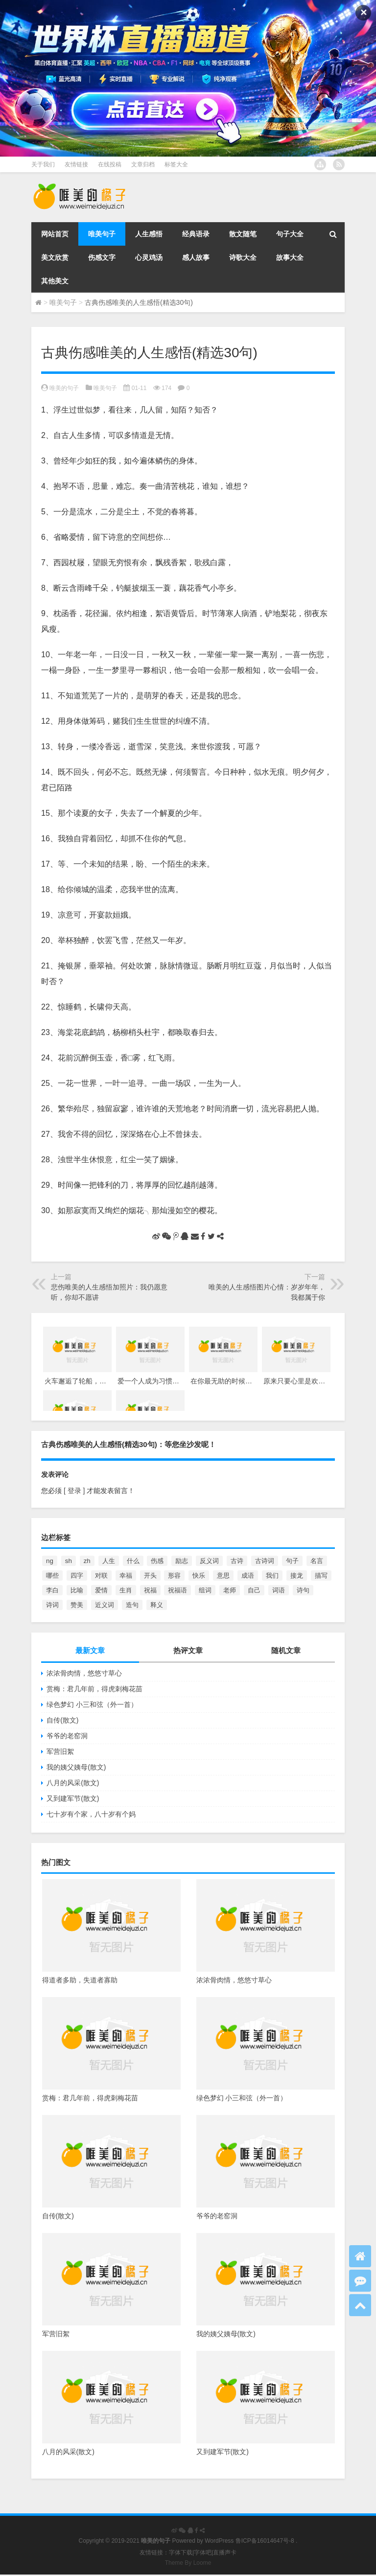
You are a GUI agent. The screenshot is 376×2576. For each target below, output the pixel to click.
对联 (101, 1575)
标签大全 (176, 164)
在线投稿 (109, 164)
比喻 (76, 1590)
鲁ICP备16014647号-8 (264, 2540)
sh (68, 1560)
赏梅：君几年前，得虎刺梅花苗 (94, 1689)
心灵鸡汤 (149, 257)
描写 (321, 1575)
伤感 (157, 1560)
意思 (223, 1575)
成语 (247, 1575)
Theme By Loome (188, 2562)
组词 (205, 1590)
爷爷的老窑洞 (67, 1736)
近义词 (104, 1605)
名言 (316, 1560)
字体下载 (180, 2552)
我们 (272, 1575)
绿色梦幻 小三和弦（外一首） (92, 1704)
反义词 (209, 1560)
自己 (254, 1590)
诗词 (52, 1605)
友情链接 (76, 164)
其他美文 (55, 281)
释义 (156, 1605)
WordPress (219, 2540)
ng (49, 1560)
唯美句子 (102, 234)
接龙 (296, 1575)
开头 (150, 1575)
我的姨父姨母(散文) (76, 1767)
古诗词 (264, 1560)
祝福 (150, 1590)
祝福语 (177, 1590)
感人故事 (196, 257)
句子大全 (290, 234)
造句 (132, 1605)
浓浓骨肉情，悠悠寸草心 (84, 1673)
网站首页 (55, 234)
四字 (76, 1575)
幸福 (125, 1575)
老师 (229, 1590)
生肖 (125, 1590)
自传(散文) (62, 1720)
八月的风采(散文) (73, 1783)
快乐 (198, 1575)
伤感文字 (102, 257)
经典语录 (196, 234)
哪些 (52, 1575)
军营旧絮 (60, 1751)
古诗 (237, 1560)
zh (87, 1560)
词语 (278, 1590)
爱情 (101, 1590)
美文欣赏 (55, 257)
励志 (181, 1560)
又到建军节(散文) (73, 1798)
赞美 (76, 1605)
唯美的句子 (64, 388)
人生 (108, 1560)
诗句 (303, 1590)
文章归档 (143, 164)
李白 (52, 1590)
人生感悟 (149, 234)
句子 (292, 1560)
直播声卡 (224, 2552)
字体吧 (203, 2552)
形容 (174, 1575)
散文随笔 (243, 234)
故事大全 (290, 257)
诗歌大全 (243, 257)
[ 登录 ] (74, 1491)
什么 (133, 1560)
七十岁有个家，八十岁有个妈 (91, 1814)
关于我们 (43, 164)
